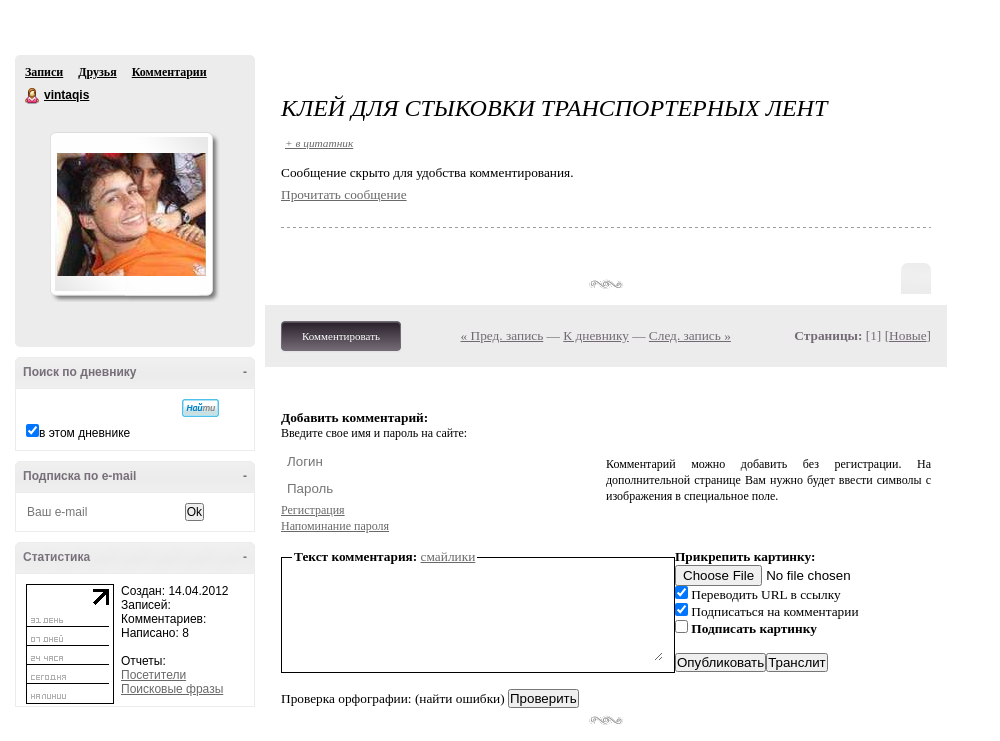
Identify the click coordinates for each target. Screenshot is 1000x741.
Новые (907, 335)
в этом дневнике (84, 433)
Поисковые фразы (172, 689)
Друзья (97, 72)
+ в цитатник (319, 143)
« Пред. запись (502, 335)
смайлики (448, 556)
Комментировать (341, 336)
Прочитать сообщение (344, 194)
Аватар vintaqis (131, 214)
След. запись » (690, 335)
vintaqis (33, 96)
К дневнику (596, 335)
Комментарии (169, 72)
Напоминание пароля (335, 526)
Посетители (153, 675)
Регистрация (313, 510)
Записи (44, 72)
